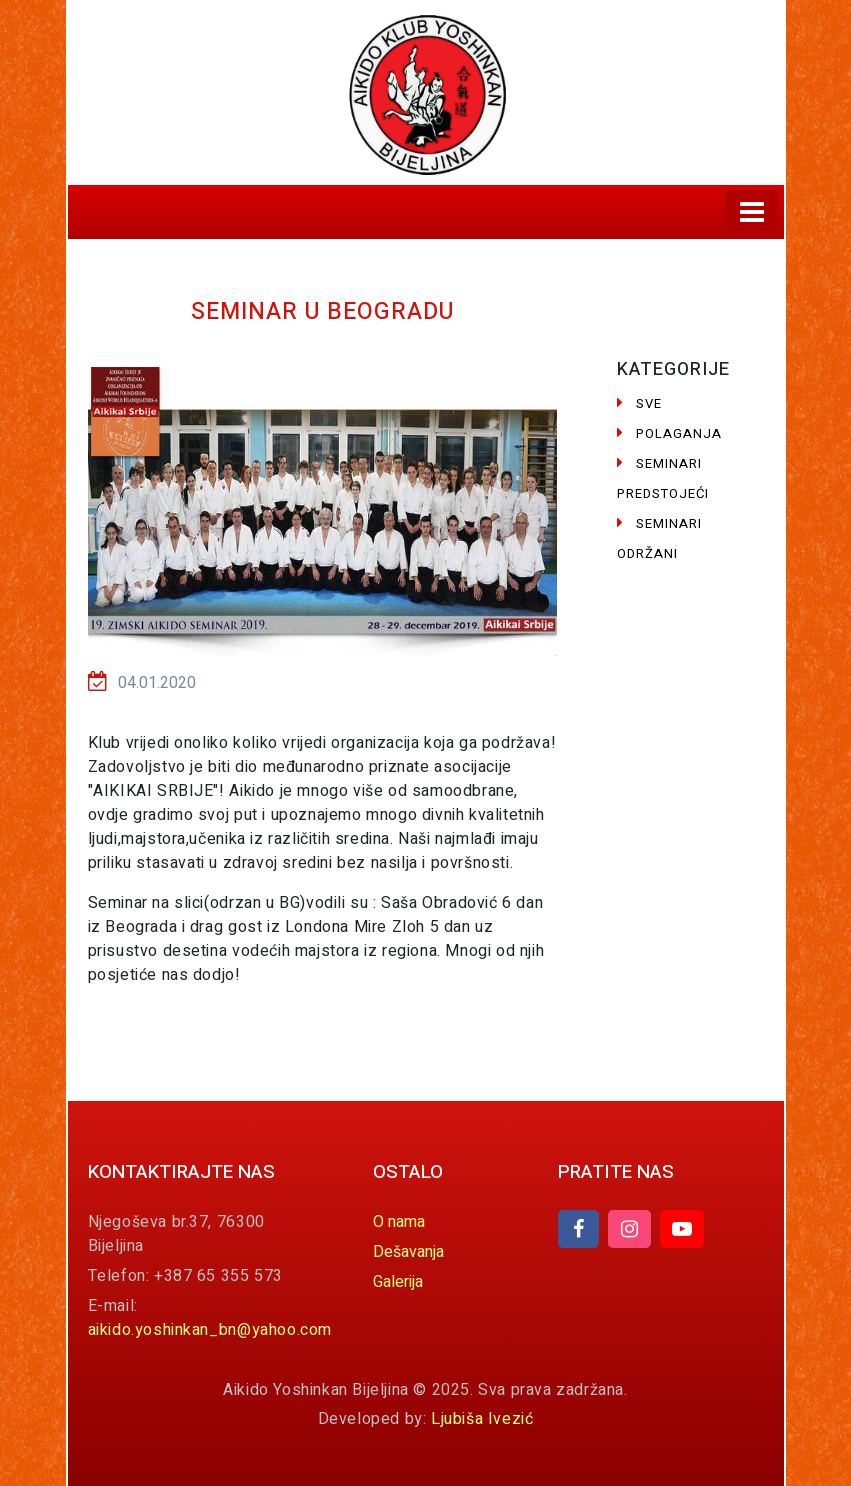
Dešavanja (408, 1252)
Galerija (398, 1282)
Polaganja (669, 433)
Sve (639, 403)
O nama (399, 1222)
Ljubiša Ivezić (482, 1419)
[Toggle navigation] (752, 212)
